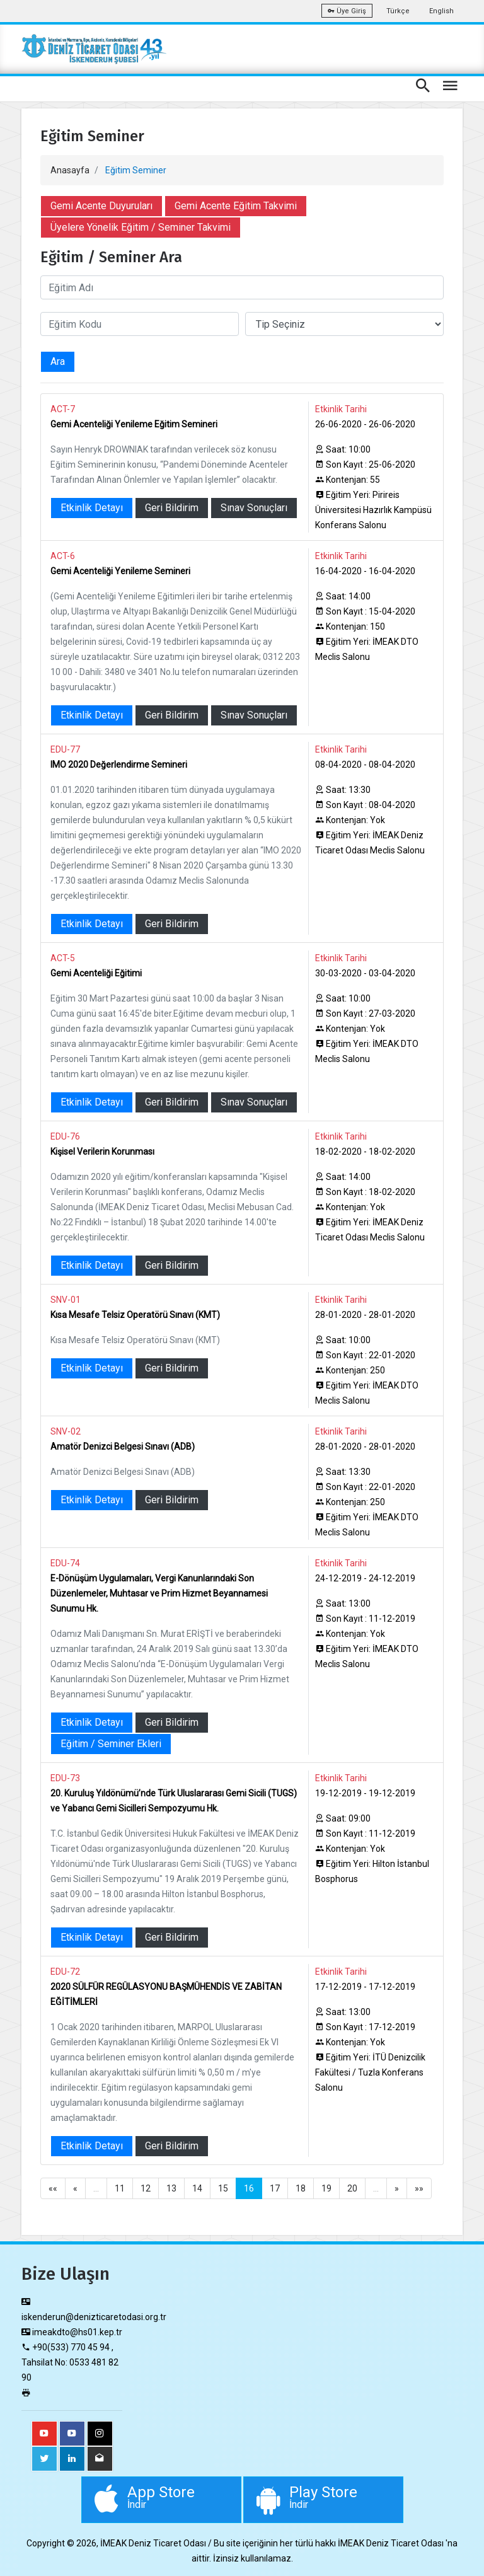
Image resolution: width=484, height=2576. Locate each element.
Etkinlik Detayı (91, 508)
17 (275, 2188)
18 (301, 2188)
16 (249, 2188)
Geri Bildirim (172, 508)
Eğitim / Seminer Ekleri (110, 1744)
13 (171, 2188)
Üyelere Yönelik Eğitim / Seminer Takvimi (140, 227)
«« (53, 2188)
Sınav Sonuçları (254, 508)
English (441, 11)
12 (146, 2188)
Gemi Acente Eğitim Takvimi (236, 206)
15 (223, 2188)
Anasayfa (69, 170)
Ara (57, 361)
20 (352, 2188)
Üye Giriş (347, 11)
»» (419, 2188)
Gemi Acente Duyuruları (101, 206)
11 (120, 2188)
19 (326, 2188)
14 (197, 2188)
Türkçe (398, 11)
